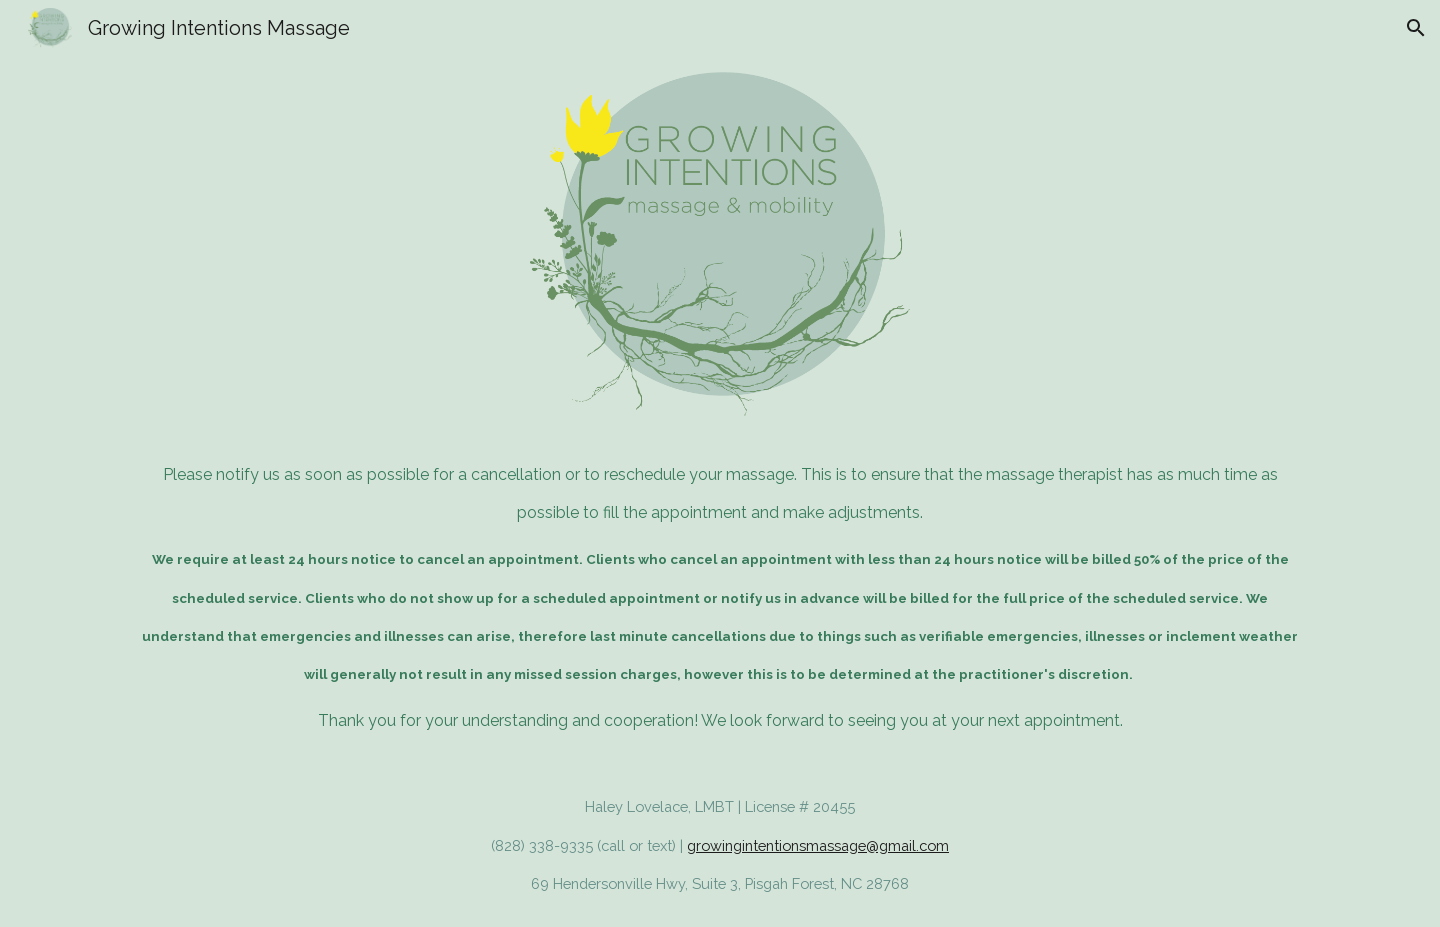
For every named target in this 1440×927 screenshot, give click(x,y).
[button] (1416, 28)
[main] (719, 598)
